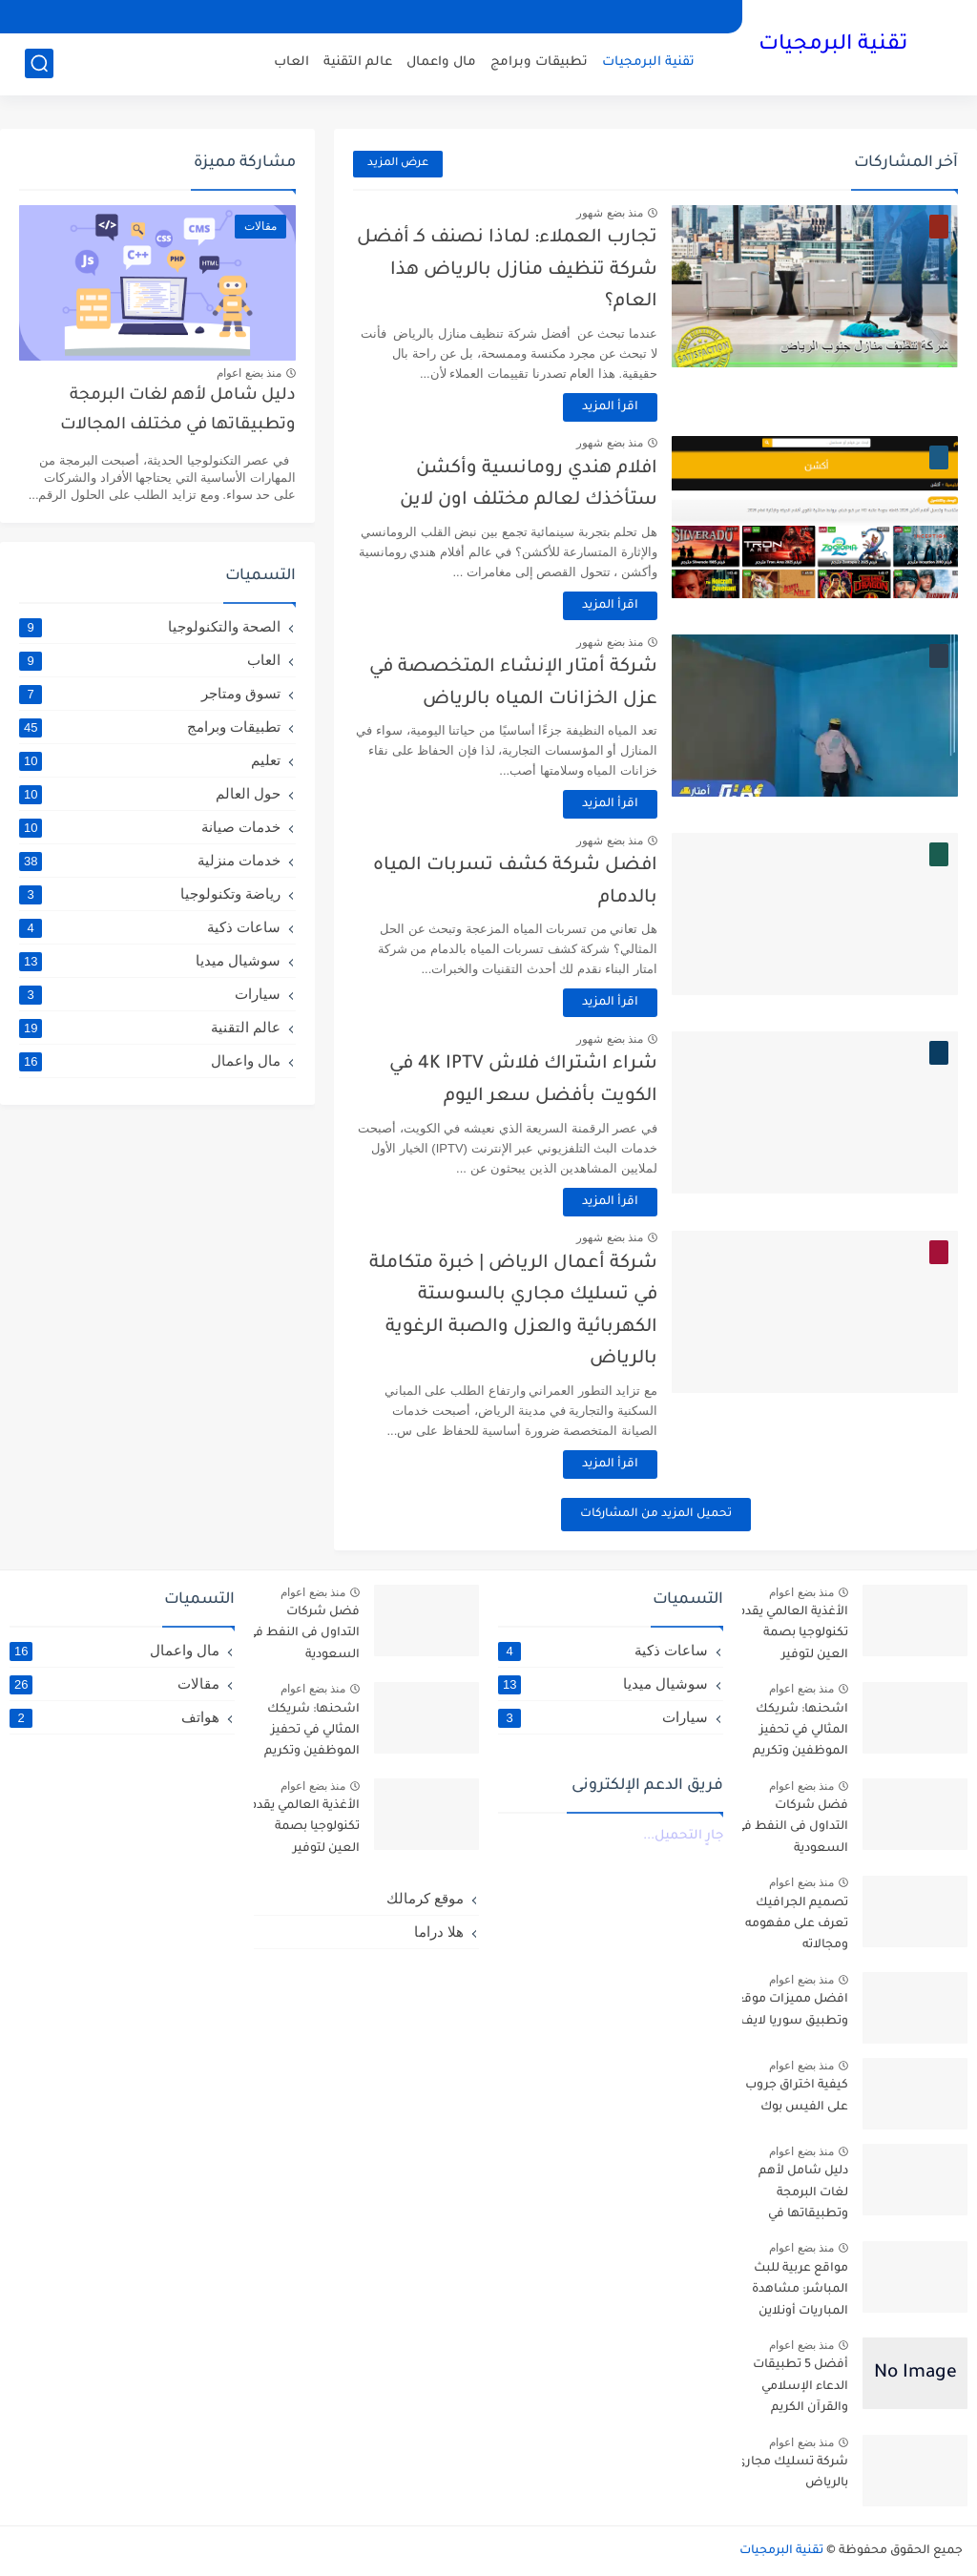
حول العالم (150, 793)
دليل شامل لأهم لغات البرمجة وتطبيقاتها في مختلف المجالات (178, 410)
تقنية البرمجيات (833, 45)
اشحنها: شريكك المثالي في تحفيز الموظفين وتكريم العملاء (800, 1734)
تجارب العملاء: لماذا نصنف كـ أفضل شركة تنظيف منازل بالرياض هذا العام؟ (507, 270)
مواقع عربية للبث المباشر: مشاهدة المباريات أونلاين (800, 2290)
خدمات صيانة (150, 827)
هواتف (114, 1717)
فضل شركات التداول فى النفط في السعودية (792, 1827)
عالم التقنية (357, 62)
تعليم (150, 760)
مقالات (114, 1684)
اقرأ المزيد (610, 407)
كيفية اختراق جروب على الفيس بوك (796, 2096)
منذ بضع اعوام (249, 373)
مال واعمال (441, 62)
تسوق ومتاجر (150, 693)
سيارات (150, 994)
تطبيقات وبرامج (539, 62)
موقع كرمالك (425, 1898)
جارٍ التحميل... (683, 1836)
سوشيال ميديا (150, 960)
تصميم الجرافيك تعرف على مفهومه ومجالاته (796, 1925)
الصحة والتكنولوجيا (150, 626)
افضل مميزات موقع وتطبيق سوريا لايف (792, 2010)
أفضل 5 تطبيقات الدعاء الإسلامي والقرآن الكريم (800, 2386)
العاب (291, 62)
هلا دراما (439, 1931)
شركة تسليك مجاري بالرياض (792, 2473)
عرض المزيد (397, 163)
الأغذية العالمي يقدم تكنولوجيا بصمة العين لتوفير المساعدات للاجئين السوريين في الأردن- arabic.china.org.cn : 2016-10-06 (791, 1637)
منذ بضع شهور (609, 212)
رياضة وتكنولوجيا (150, 894)
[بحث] (39, 63)
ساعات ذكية (150, 927)
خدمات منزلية (150, 860)
